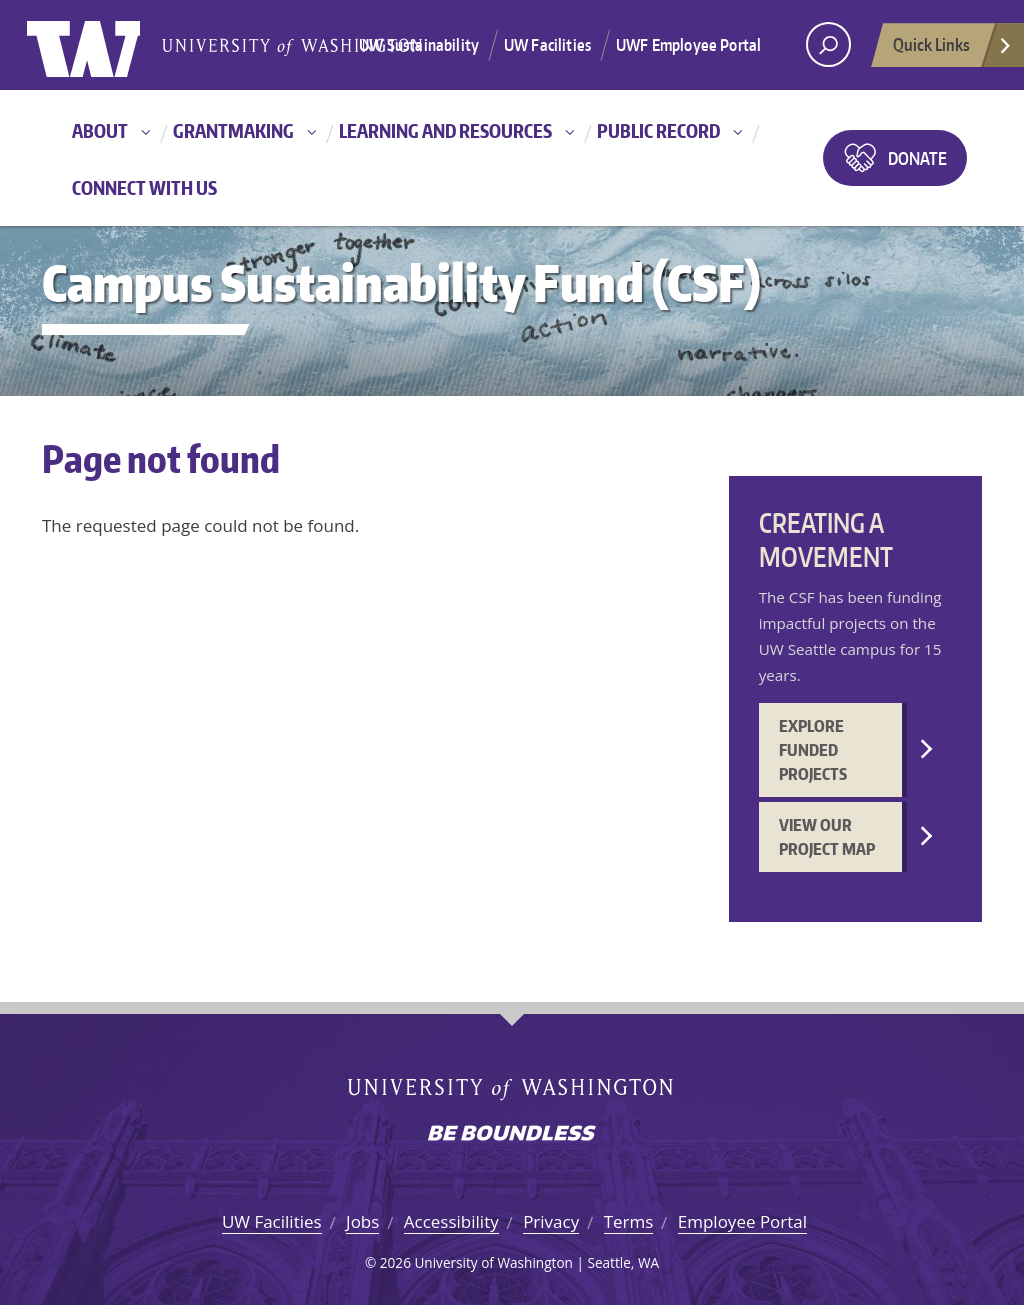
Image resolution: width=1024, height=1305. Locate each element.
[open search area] (828, 44)
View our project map (827, 837)
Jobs (362, 1221)
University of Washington (108, 45)
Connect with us (144, 187)
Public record (658, 130)
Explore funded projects (813, 750)
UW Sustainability (419, 45)
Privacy (551, 1221)
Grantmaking (233, 130)
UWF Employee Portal (688, 45)
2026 (395, 1262)
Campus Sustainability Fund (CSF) (401, 282)
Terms (629, 1221)
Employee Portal (742, 1221)
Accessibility (451, 1221)
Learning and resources (445, 130)
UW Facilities (547, 45)
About (100, 130)
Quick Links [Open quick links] (953, 50)
